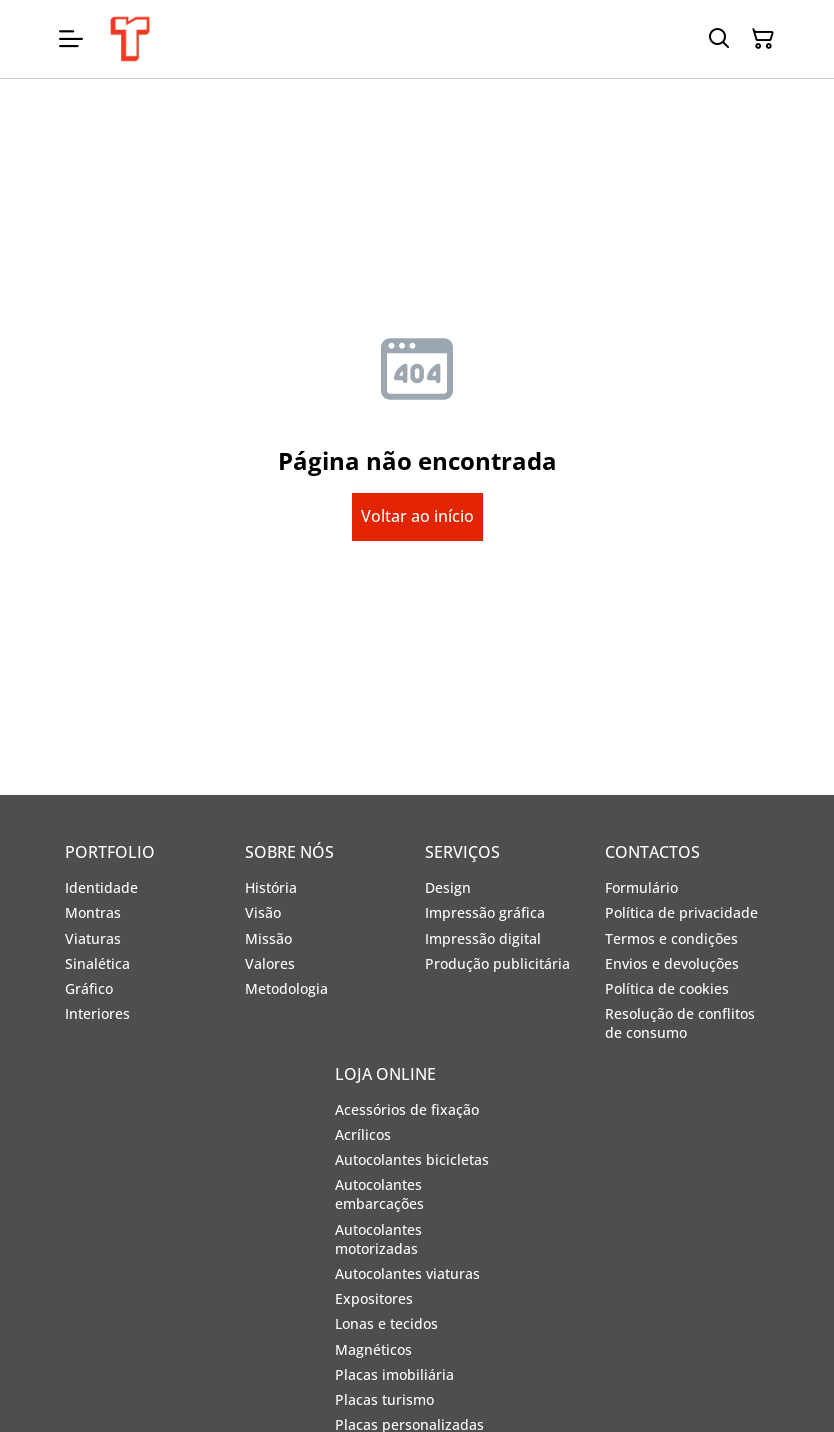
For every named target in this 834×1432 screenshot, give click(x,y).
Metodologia (286, 988)
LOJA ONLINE (385, 1074)
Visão (263, 912)
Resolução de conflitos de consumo (680, 1023)
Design (448, 887)
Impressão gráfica (485, 912)
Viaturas (93, 938)
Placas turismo (384, 1399)
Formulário (641, 887)
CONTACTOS (652, 852)
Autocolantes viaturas (407, 1273)
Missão (268, 938)
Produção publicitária (497, 963)
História (271, 887)
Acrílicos (363, 1134)
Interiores (97, 1013)
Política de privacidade (681, 912)
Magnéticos (373, 1349)
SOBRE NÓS (289, 852)
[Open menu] (71, 39)
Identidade (101, 887)
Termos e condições (671, 938)
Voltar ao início (417, 516)
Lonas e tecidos (386, 1323)
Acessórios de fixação (407, 1109)
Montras (93, 912)
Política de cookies (667, 988)
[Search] (719, 39)
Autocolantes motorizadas (378, 1239)
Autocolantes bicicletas (412, 1159)
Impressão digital (483, 938)
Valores (270, 963)
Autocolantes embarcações (379, 1194)
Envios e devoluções (672, 963)
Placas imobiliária (394, 1374)
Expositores (374, 1298)
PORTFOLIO (110, 852)
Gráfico (89, 988)
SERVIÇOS (462, 852)
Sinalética (97, 963)
